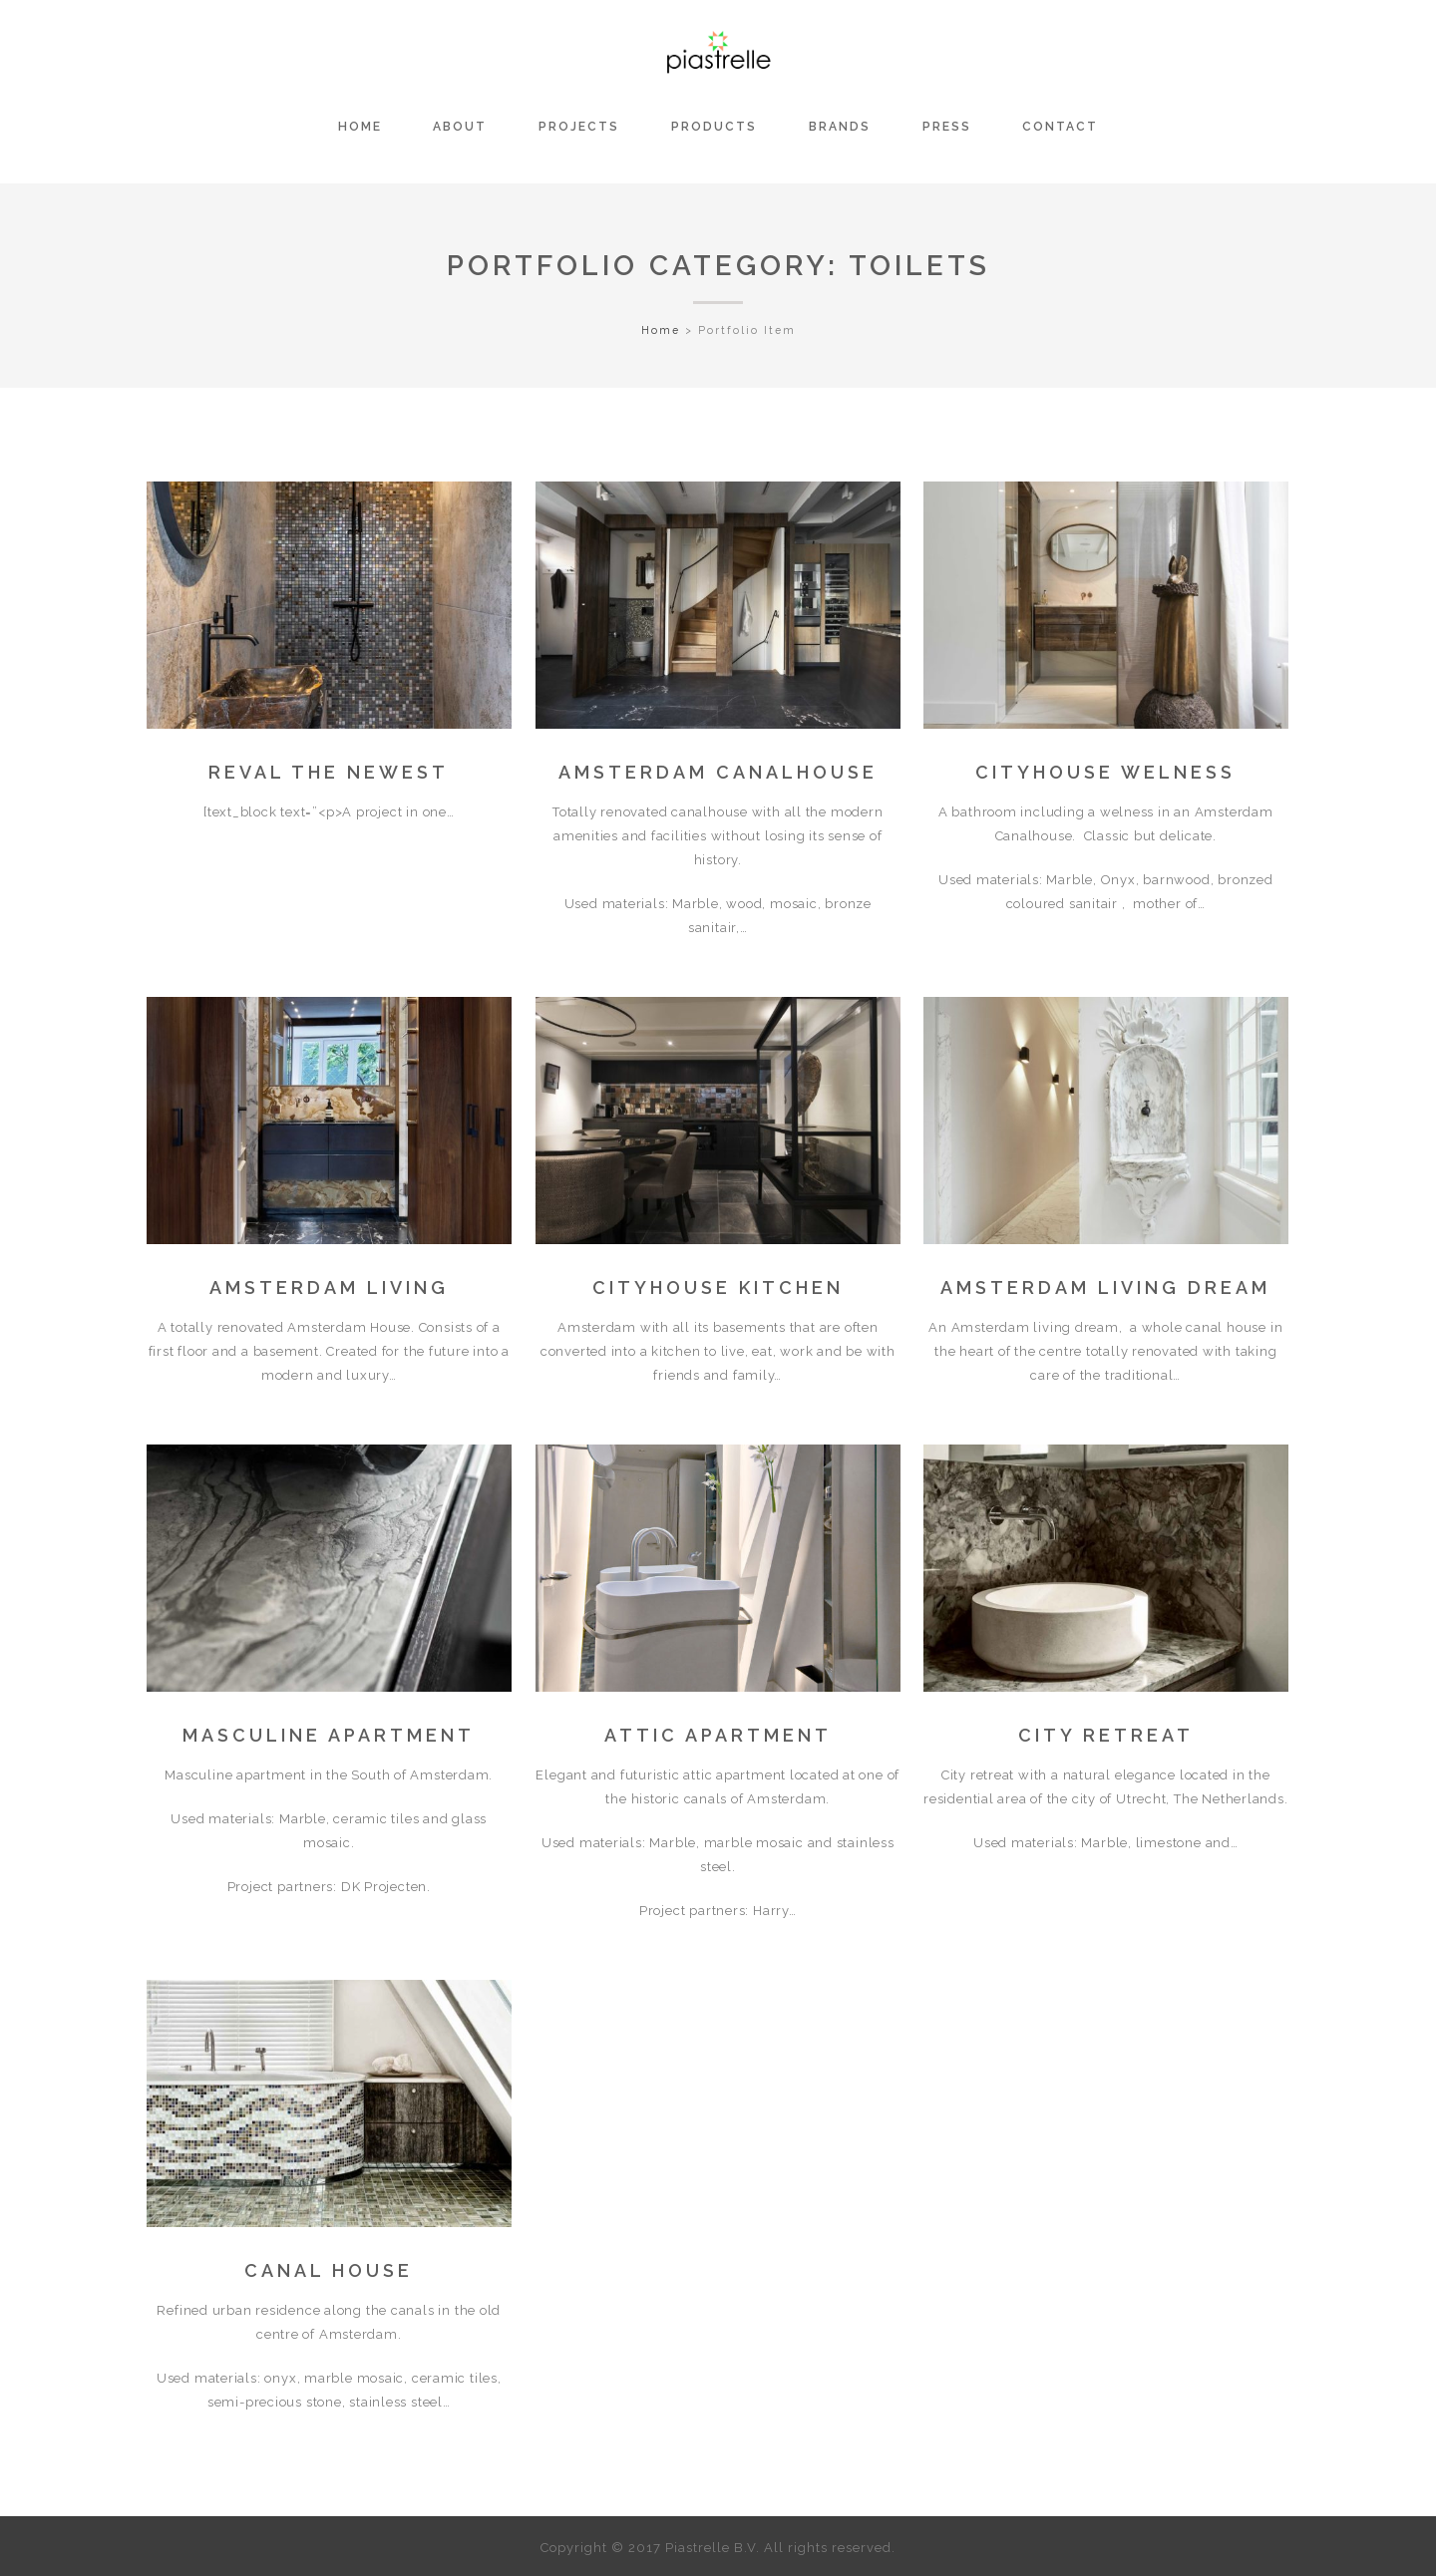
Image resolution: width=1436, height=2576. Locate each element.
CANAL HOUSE (328, 2270)
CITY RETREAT (1106, 1735)
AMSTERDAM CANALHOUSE (718, 772)
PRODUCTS (714, 127)
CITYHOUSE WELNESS (1105, 772)
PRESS (946, 127)
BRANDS (840, 127)
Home (660, 330)
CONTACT (1060, 127)
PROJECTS (578, 127)
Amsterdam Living (329, 1287)
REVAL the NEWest (328, 772)
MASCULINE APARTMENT (328, 1735)
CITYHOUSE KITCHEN (718, 1287)
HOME (360, 127)
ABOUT (460, 127)
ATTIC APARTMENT (718, 1735)
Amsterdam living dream (1105, 1287)
